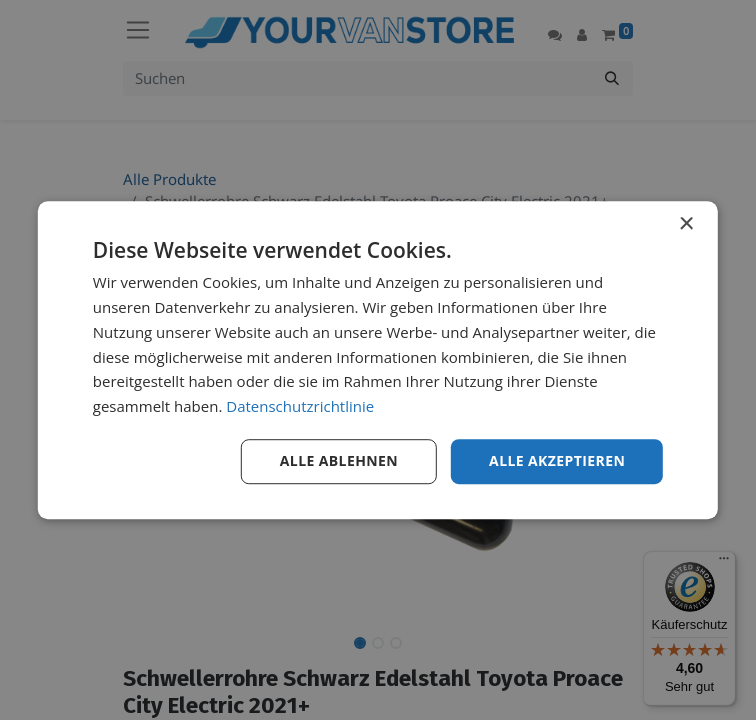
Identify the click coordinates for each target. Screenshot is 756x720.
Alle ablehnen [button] (339, 460)
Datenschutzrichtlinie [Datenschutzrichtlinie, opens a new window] (300, 406)
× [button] (685, 224)
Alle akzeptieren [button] (557, 460)
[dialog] (378, 360)
